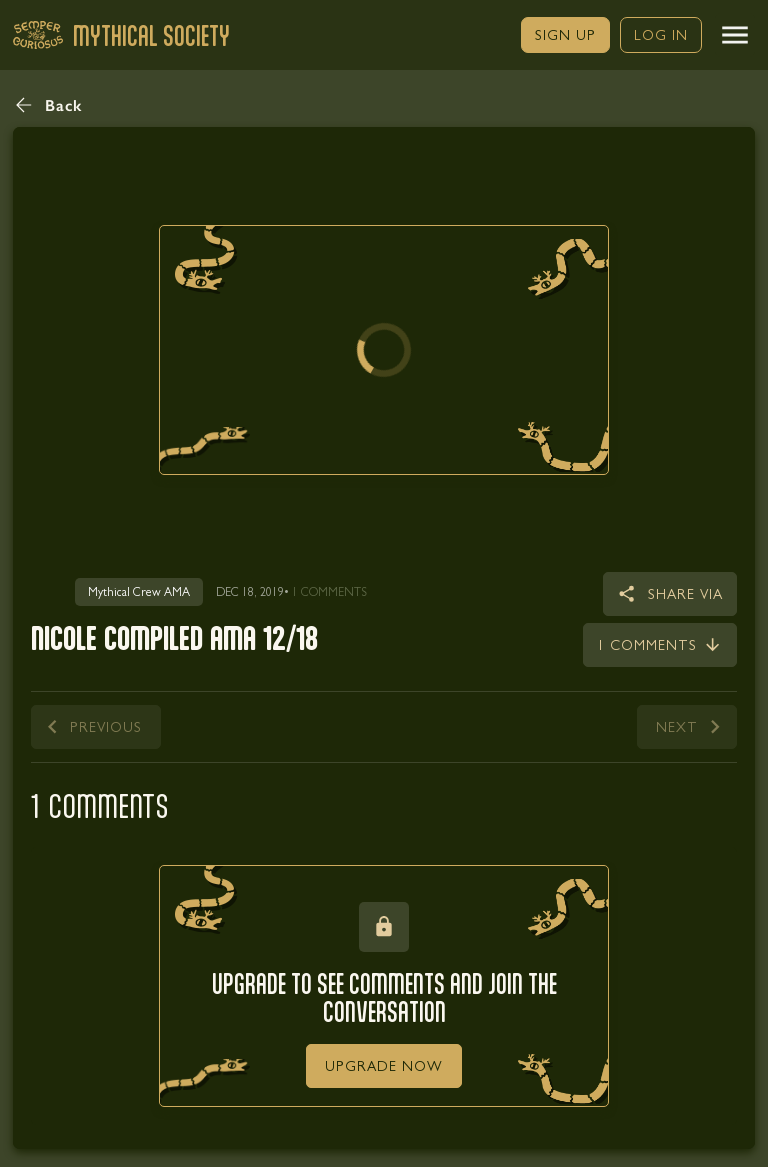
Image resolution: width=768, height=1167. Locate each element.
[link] (565, 35)
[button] (735, 35)
